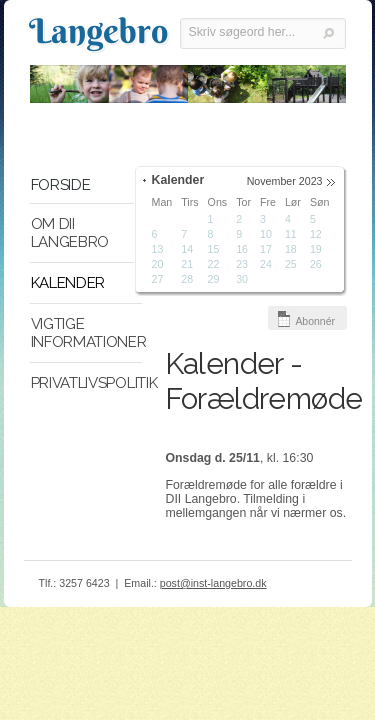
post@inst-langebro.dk (213, 583)
